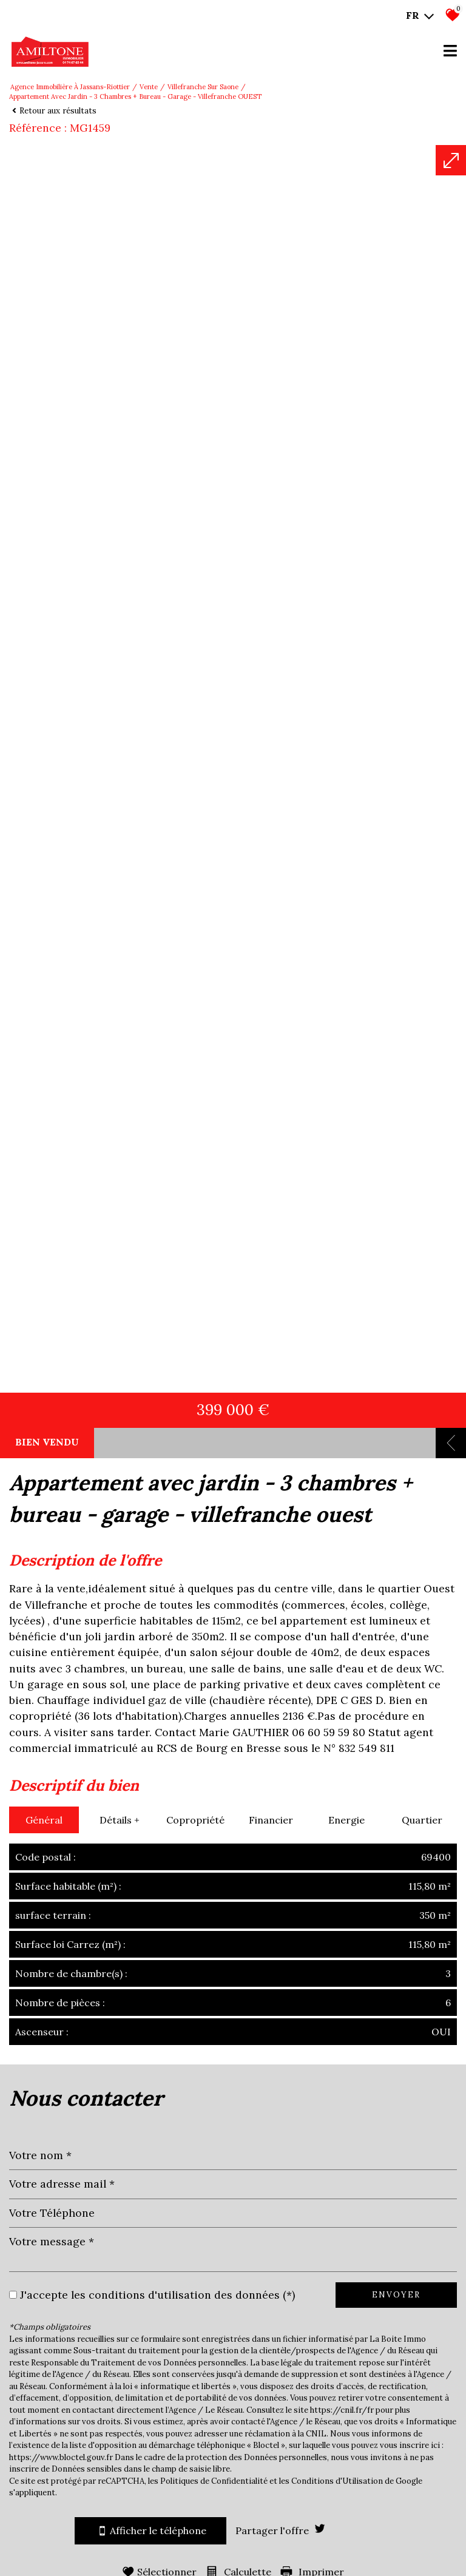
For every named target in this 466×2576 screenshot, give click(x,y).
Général (43, 2506)
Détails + (120, 2506)
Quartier (422, 2506)
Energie (346, 2506)
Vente (149, 87)
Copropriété (195, 2506)
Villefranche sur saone (202, 87)
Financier (271, 2506)
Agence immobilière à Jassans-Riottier (70, 87)
